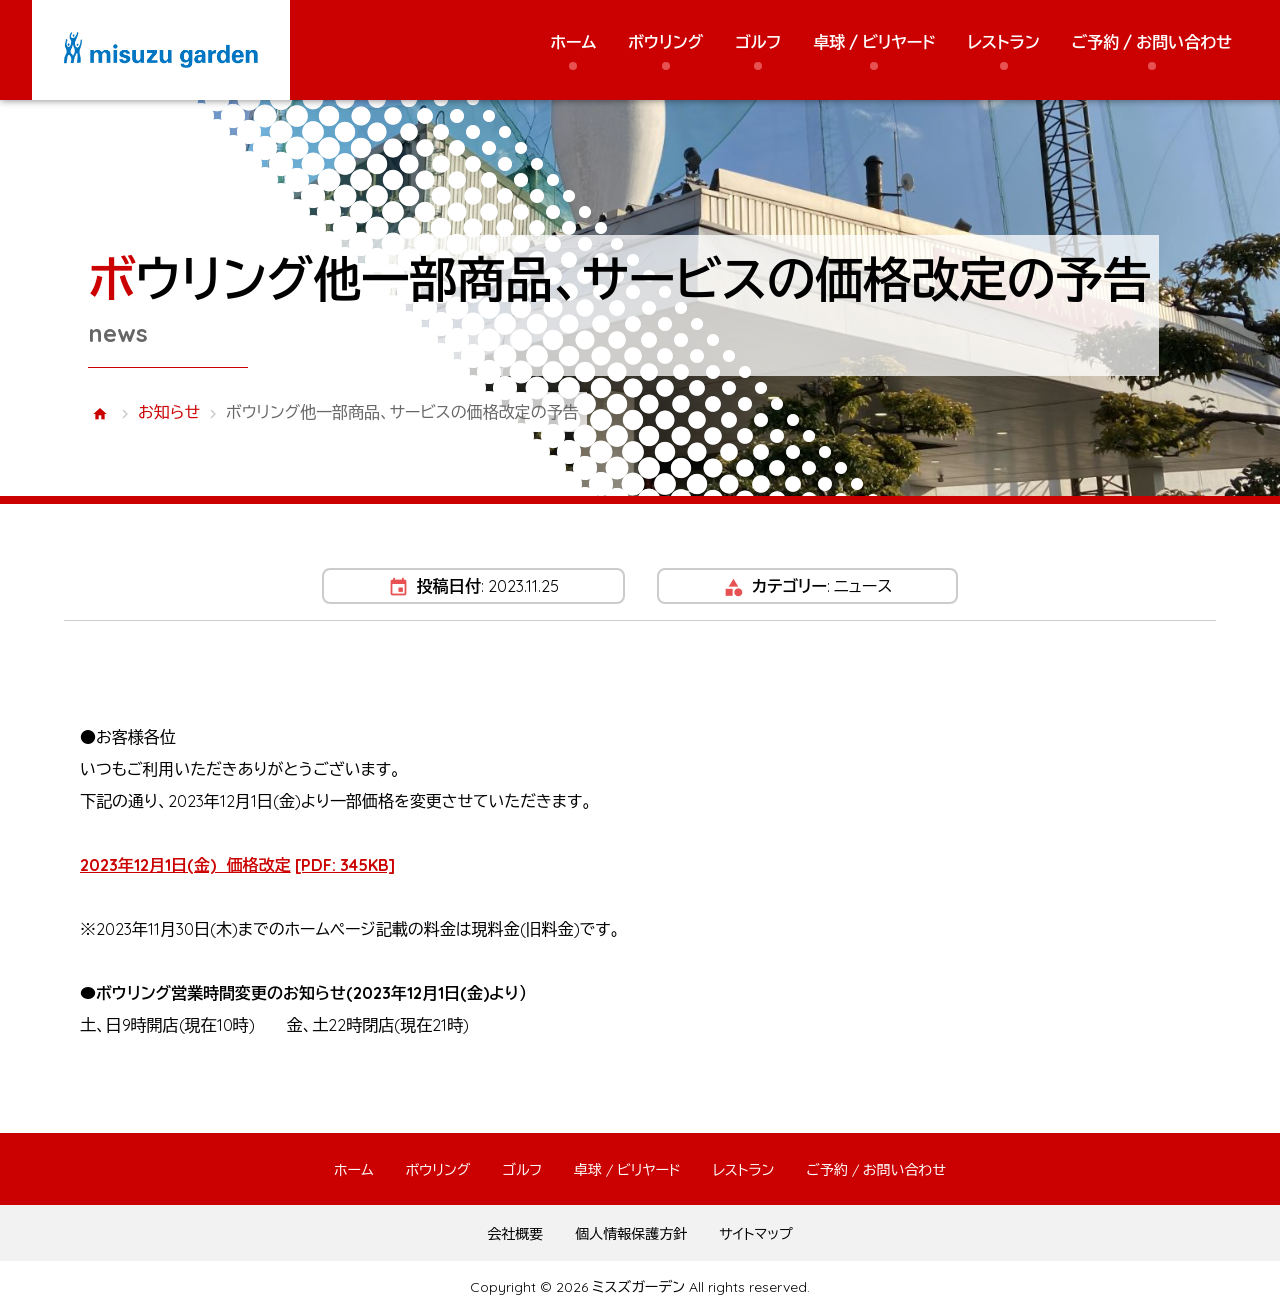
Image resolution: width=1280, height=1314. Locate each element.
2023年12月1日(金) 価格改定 (237, 865)
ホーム (573, 42)
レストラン (1004, 42)
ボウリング (665, 42)
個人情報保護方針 (631, 1234)
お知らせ (169, 412)
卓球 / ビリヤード (874, 42)
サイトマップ (756, 1234)
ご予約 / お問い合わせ (1152, 42)
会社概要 (515, 1234)
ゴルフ (758, 42)
